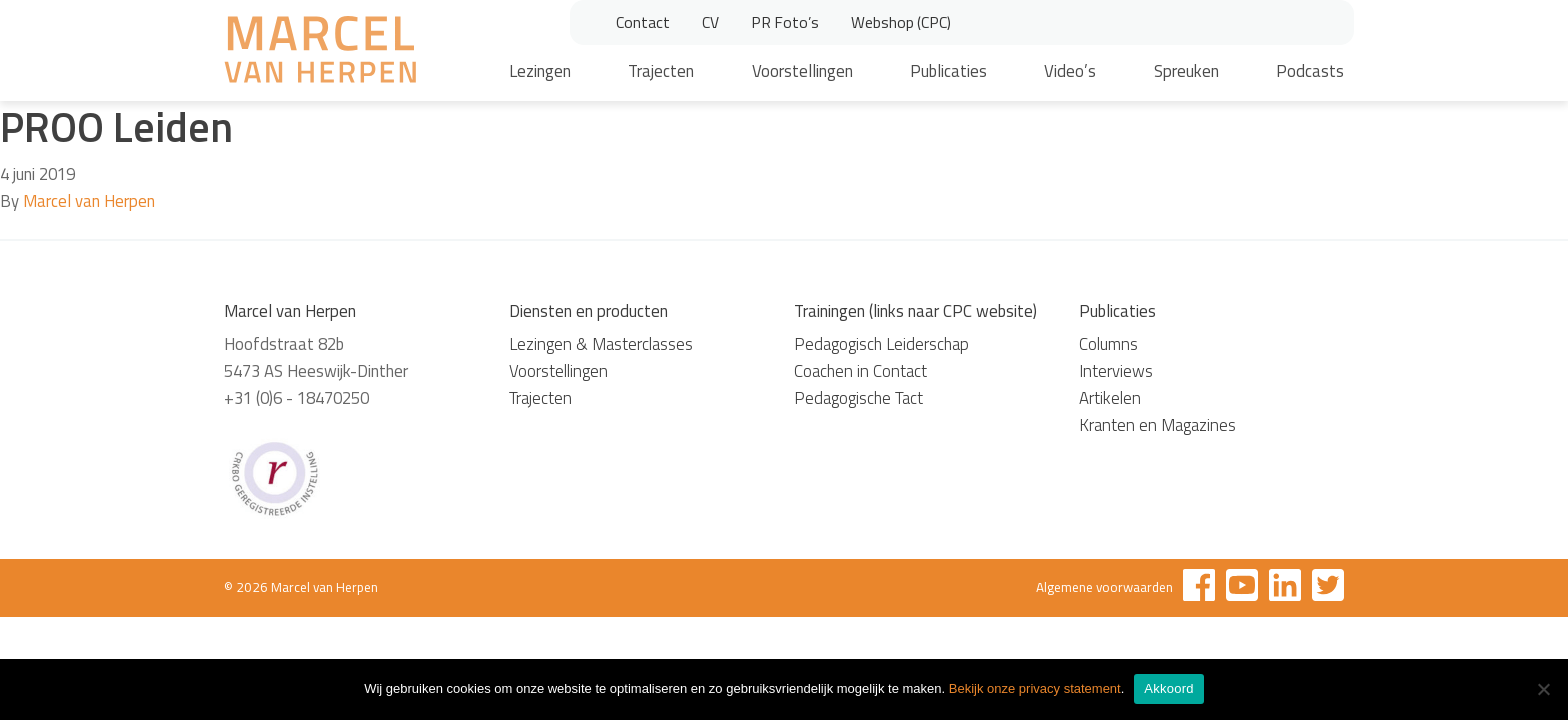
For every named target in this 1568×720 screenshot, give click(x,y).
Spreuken (1186, 71)
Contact (643, 22)
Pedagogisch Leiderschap (881, 344)
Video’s (1070, 71)
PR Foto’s (785, 22)
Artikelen (1110, 398)
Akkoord (1168, 688)
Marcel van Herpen (89, 201)
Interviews (1116, 371)
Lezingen (540, 71)
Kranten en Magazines (1157, 425)
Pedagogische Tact (858, 398)
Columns (1108, 344)
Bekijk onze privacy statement (1035, 688)
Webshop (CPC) (901, 22)
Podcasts (1310, 71)
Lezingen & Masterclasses (601, 344)
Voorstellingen (802, 71)
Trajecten (661, 71)
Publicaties (948, 71)
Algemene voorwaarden (1104, 587)
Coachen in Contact (860, 371)
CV (710, 22)
